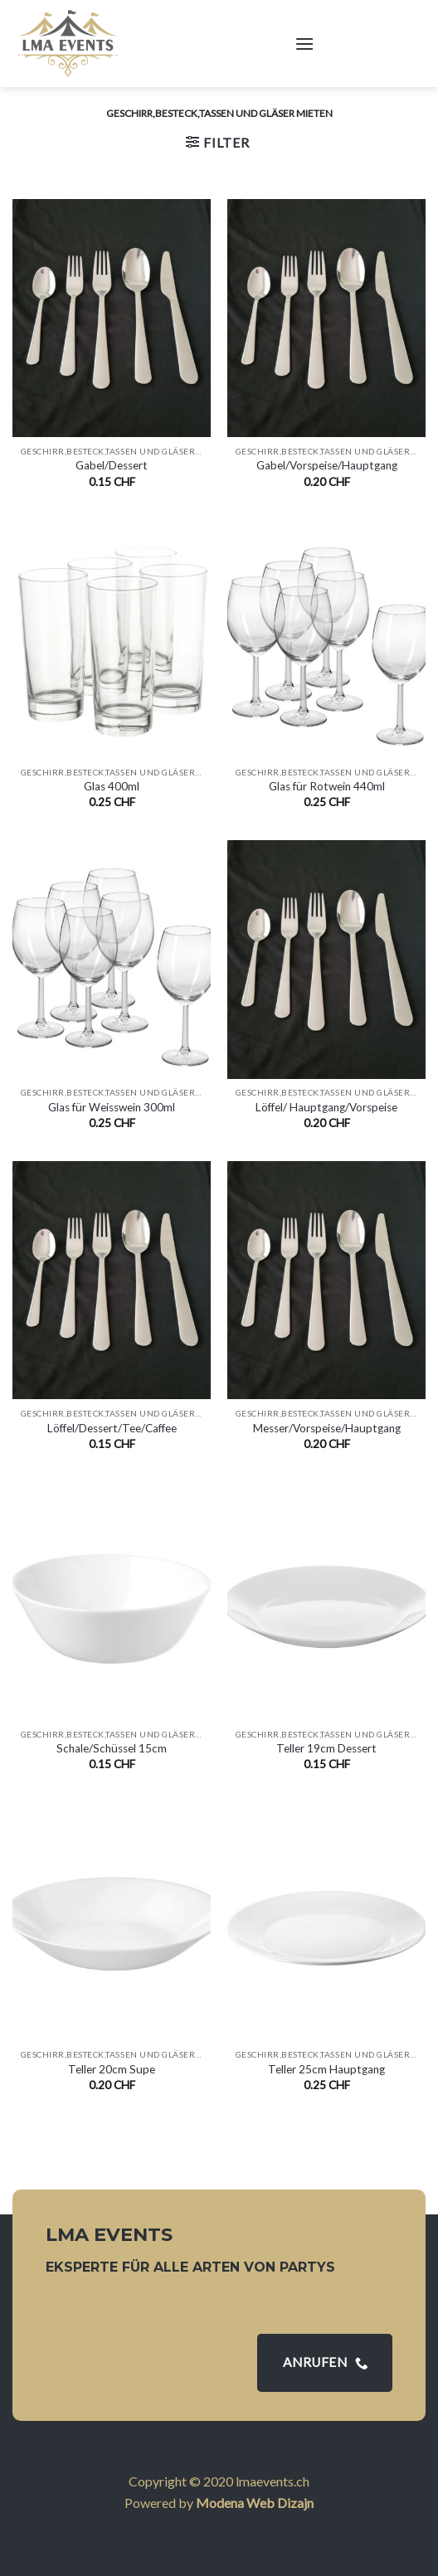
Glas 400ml (111, 786)
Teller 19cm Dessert (326, 1748)
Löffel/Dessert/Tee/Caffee (112, 1428)
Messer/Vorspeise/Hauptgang (327, 1428)
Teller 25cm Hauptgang (326, 2069)
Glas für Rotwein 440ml (327, 786)
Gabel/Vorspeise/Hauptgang (326, 465)
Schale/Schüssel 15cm (111, 1748)
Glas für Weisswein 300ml (111, 1107)
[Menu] (304, 43)
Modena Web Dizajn (255, 2502)
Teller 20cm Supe (111, 2069)
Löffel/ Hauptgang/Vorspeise (326, 1107)
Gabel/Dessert (111, 465)
